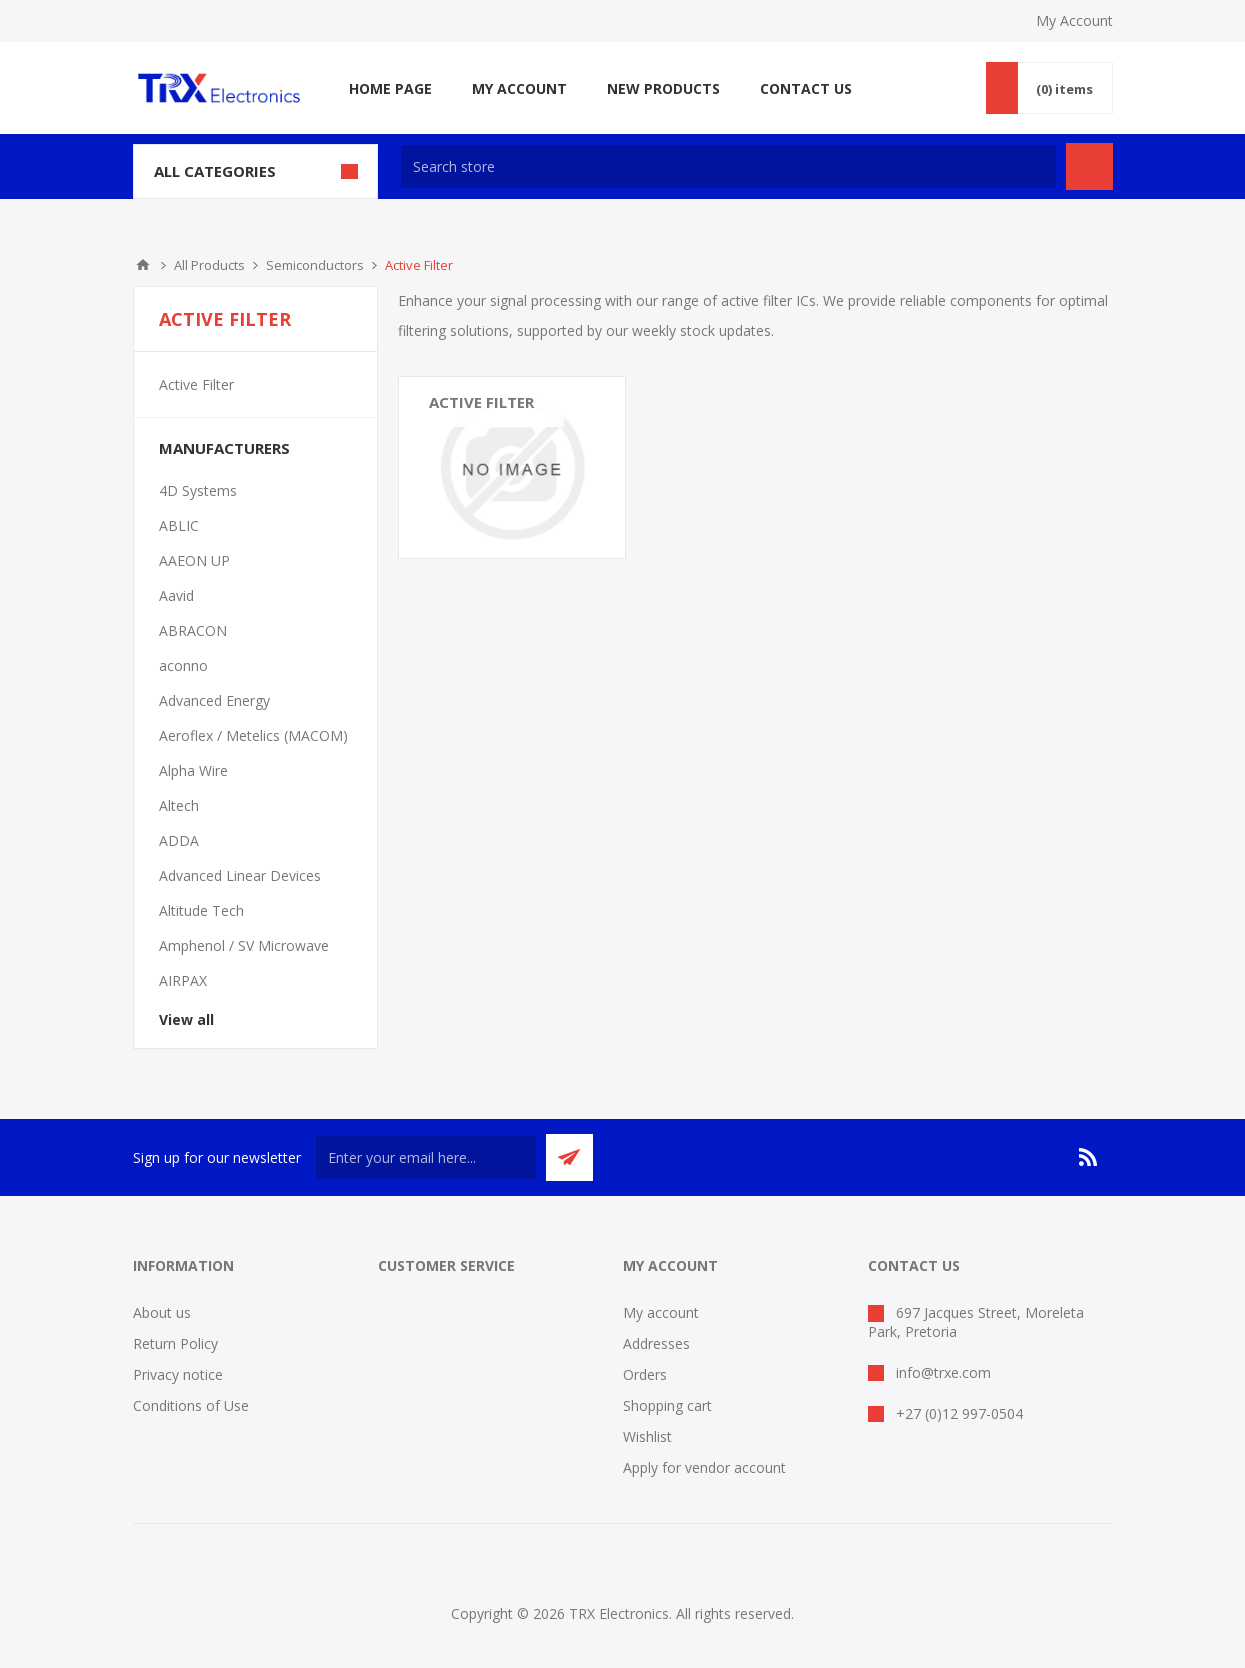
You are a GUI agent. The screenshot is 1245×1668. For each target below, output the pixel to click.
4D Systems (198, 490)
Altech (179, 805)
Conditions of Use (191, 1405)
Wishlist (647, 1436)
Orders (645, 1374)
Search (1089, 166)
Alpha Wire (193, 770)
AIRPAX (183, 980)
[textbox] (728, 166)
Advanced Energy (214, 700)
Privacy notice (178, 1374)
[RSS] (1089, 1157)
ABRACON (193, 630)
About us (162, 1312)
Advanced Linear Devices (240, 875)
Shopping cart (667, 1405)
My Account (1074, 20)
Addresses (656, 1343)
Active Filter (481, 402)
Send (569, 1157)
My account (661, 1312)
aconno (183, 665)
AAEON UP (194, 560)
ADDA (179, 840)
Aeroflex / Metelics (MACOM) (253, 735)
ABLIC (179, 525)
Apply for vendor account (704, 1467)
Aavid (176, 595)
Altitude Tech (201, 910)
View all (186, 1019)
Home (143, 265)
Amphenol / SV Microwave (244, 945)
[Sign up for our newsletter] (426, 1157)
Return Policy (175, 1343)
